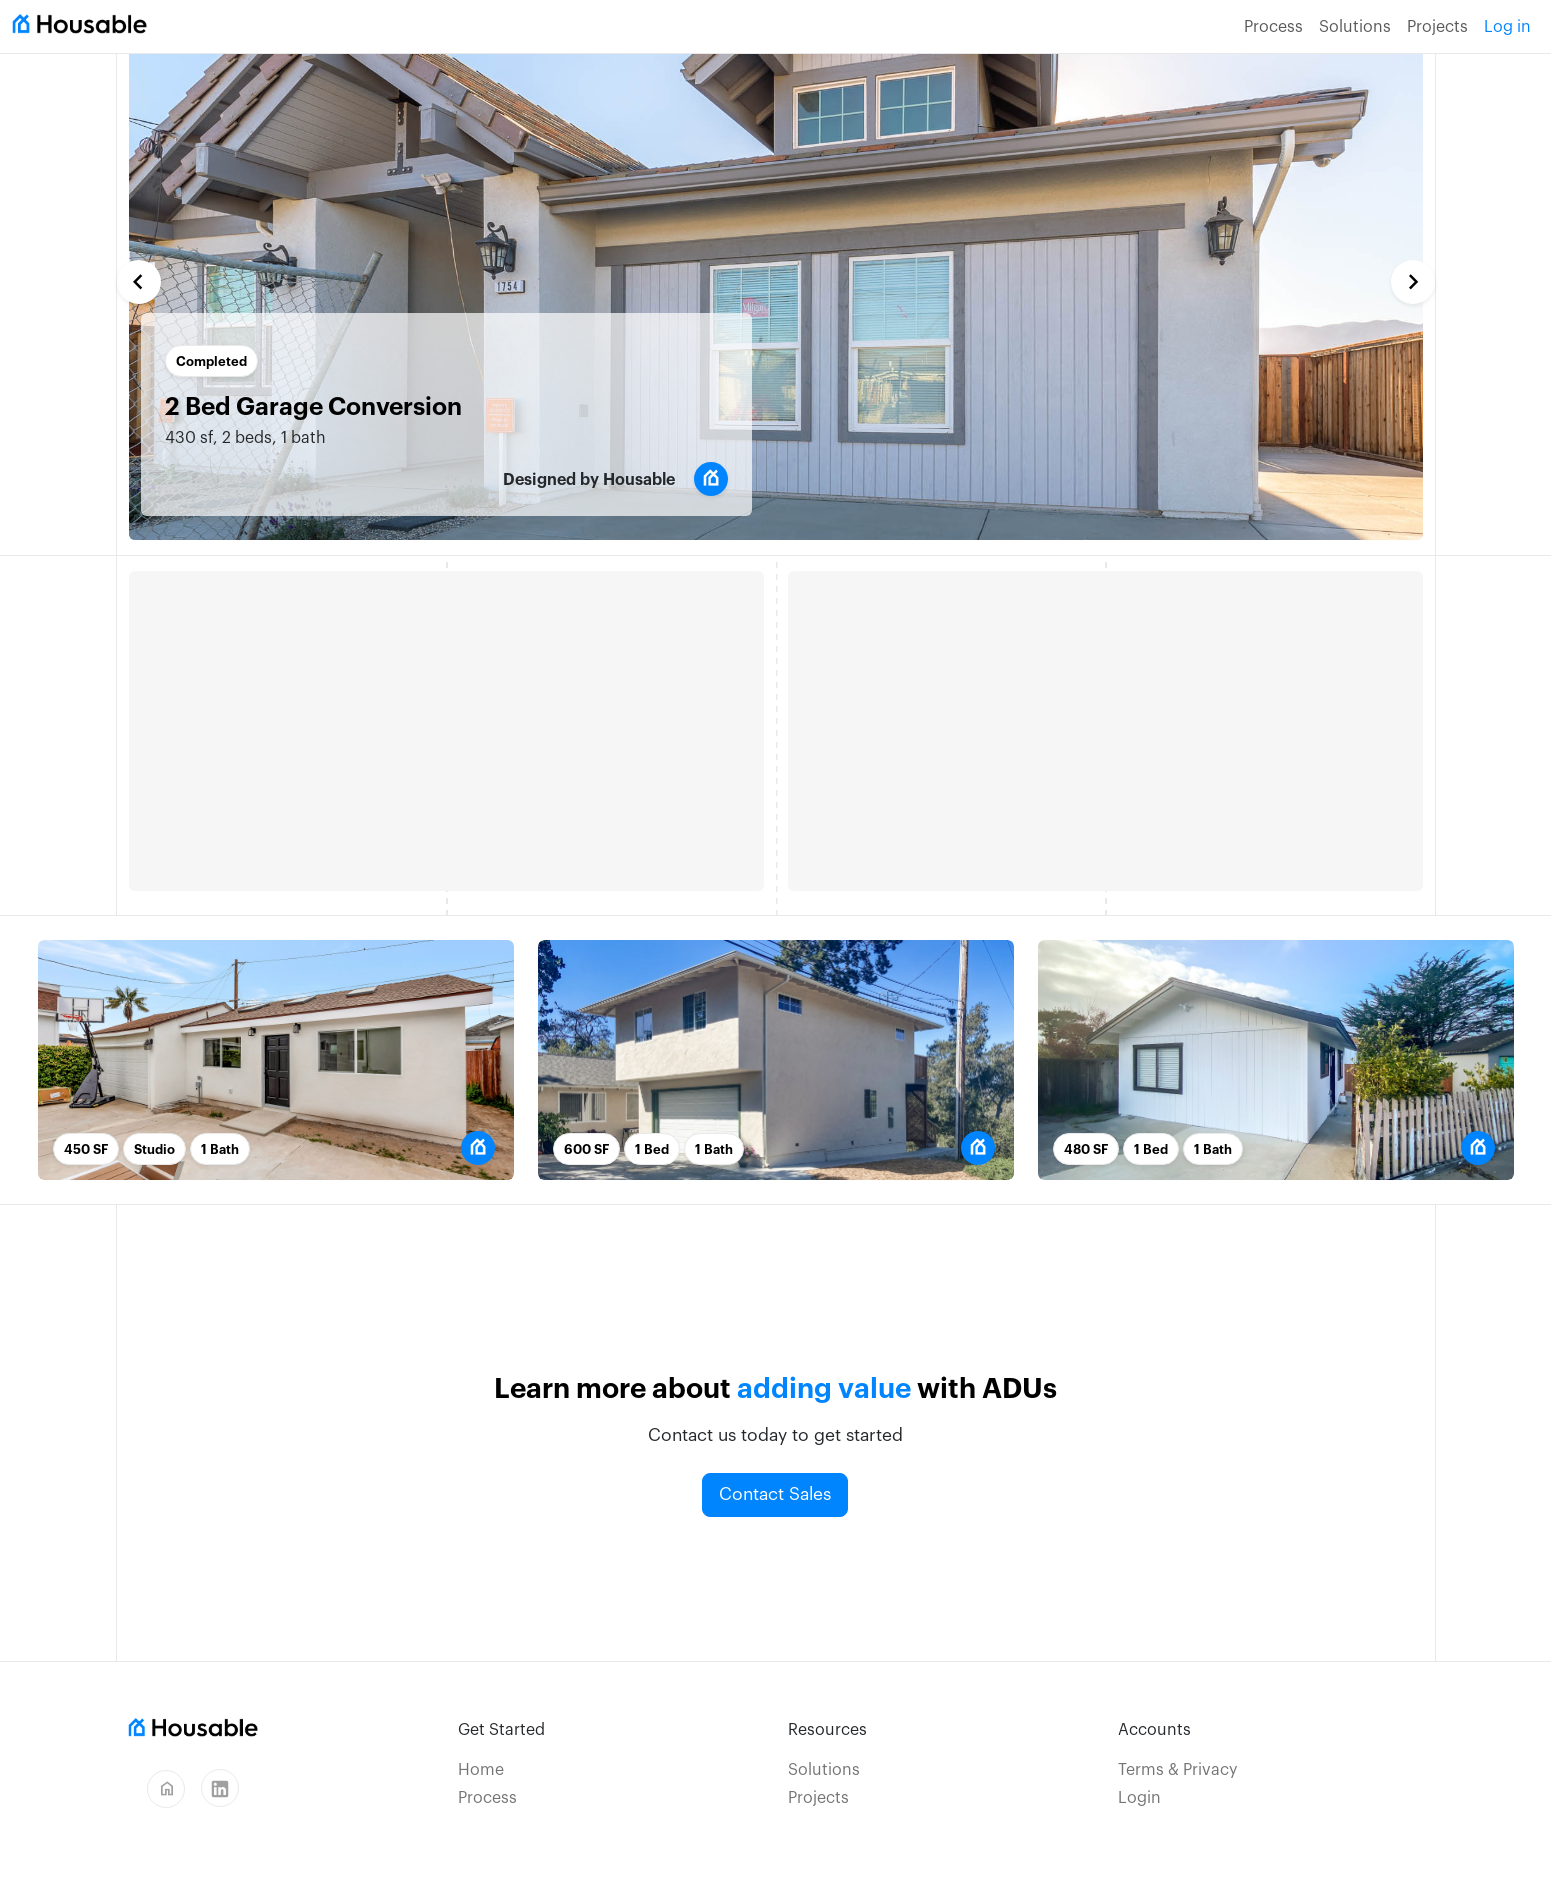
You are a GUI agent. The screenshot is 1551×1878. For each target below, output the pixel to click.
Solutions (1355, 27)
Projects (1437, 27)
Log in (1507, 27)
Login (1139, 1798)
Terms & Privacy (1177, 1770)
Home (481, 1770)
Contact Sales (775, 1494)
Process (1273, 27)
